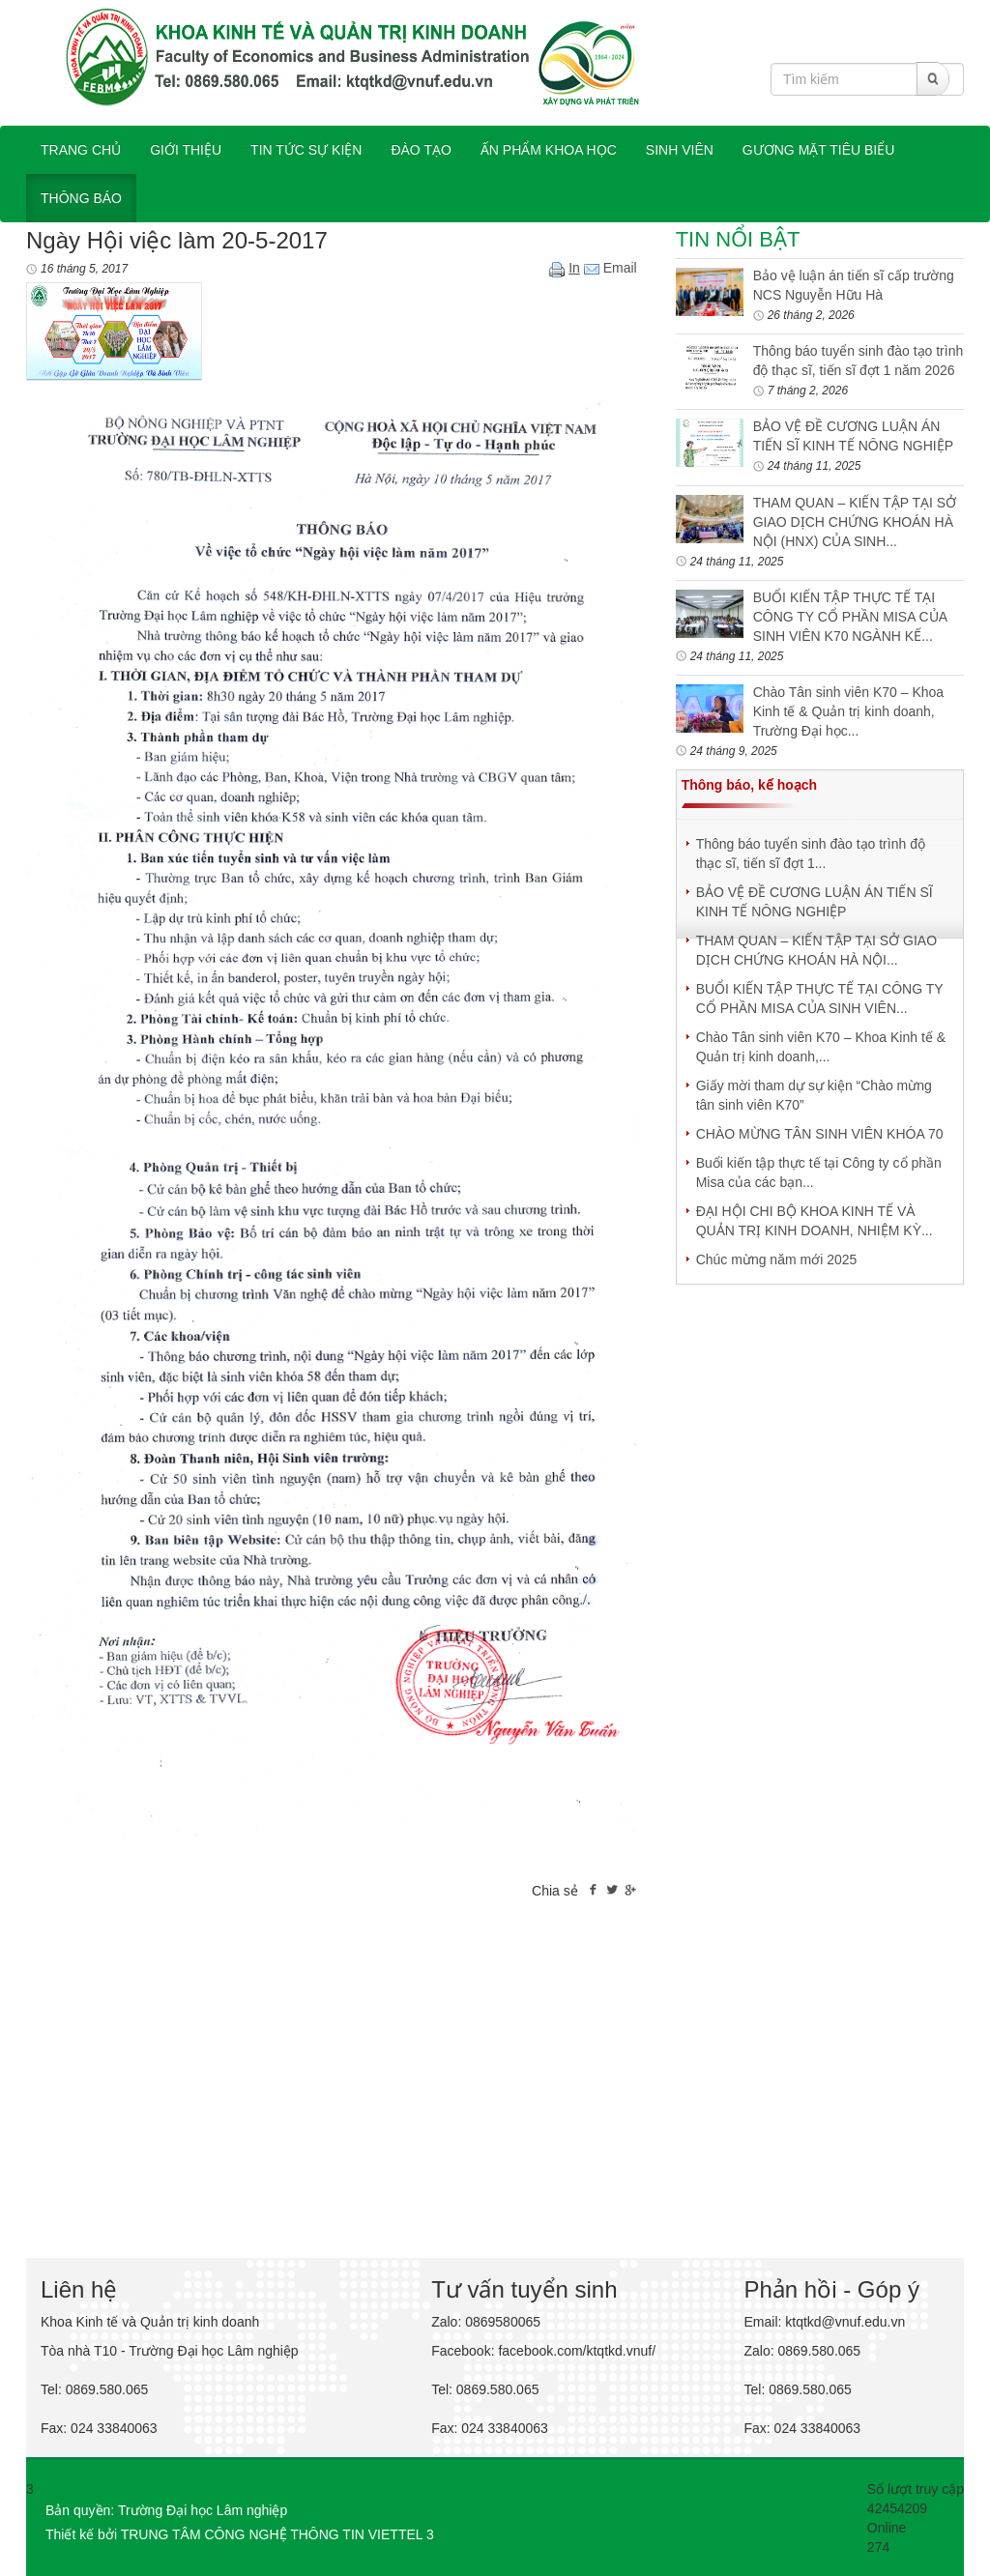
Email (610, 267)
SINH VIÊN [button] (679, 150)
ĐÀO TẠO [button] (421, 150)
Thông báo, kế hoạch (749, 785)
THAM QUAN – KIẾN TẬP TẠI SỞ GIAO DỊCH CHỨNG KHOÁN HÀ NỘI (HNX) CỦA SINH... (854, 522)
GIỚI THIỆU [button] (185, 150)
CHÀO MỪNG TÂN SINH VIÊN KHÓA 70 (820, 1134)
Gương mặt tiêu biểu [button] (818, 150)
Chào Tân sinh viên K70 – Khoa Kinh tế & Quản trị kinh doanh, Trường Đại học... (848, 711)
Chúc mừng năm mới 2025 (777, 1259)
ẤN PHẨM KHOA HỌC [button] (548, 150)
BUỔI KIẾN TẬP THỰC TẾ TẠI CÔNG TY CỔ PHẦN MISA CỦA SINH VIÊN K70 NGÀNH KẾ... (850, 617)
